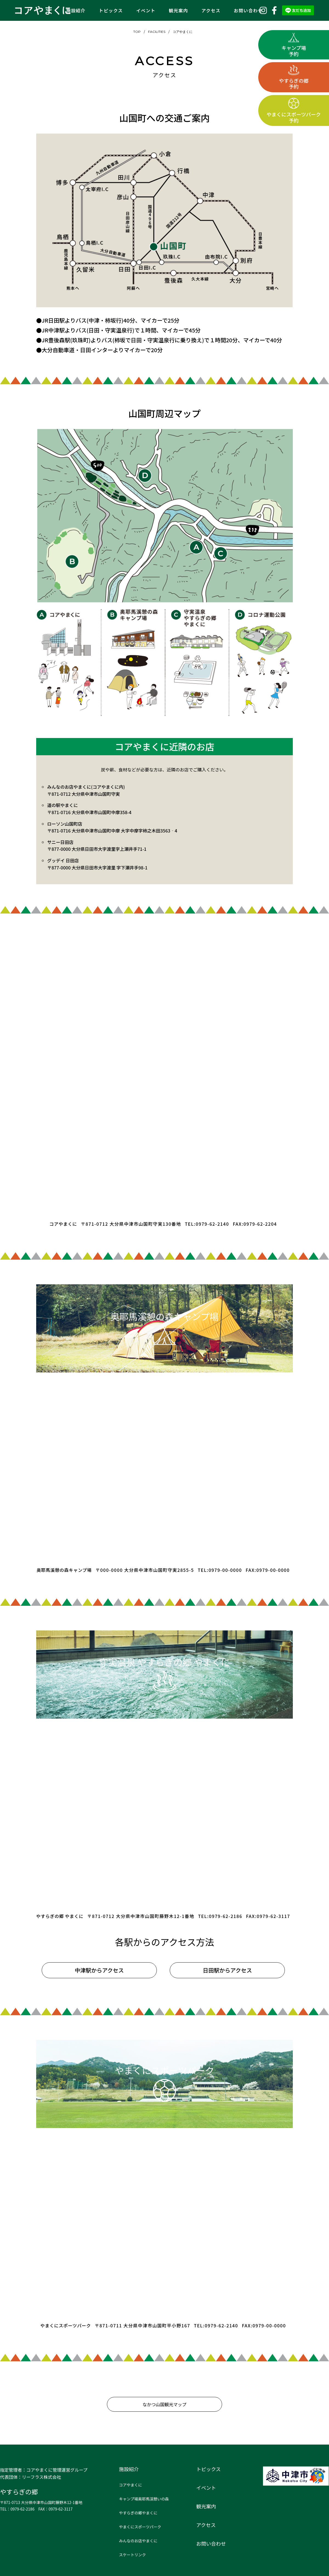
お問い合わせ (248, 10)
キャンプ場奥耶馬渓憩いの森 (144, 2499)
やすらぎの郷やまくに (138, 2512)
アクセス (211, 10)
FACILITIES (156, 32)
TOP (137, 32)
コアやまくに (182, 32)
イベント (145, 10)
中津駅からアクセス (99, 1970)
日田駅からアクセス (227, 1970)
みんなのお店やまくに (138, 2540)
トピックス (111, 10)
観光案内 (178, 10)
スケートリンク (132, 2554)
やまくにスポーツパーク (140, 2526)
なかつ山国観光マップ (164, 2404)
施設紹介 (76, 10)
